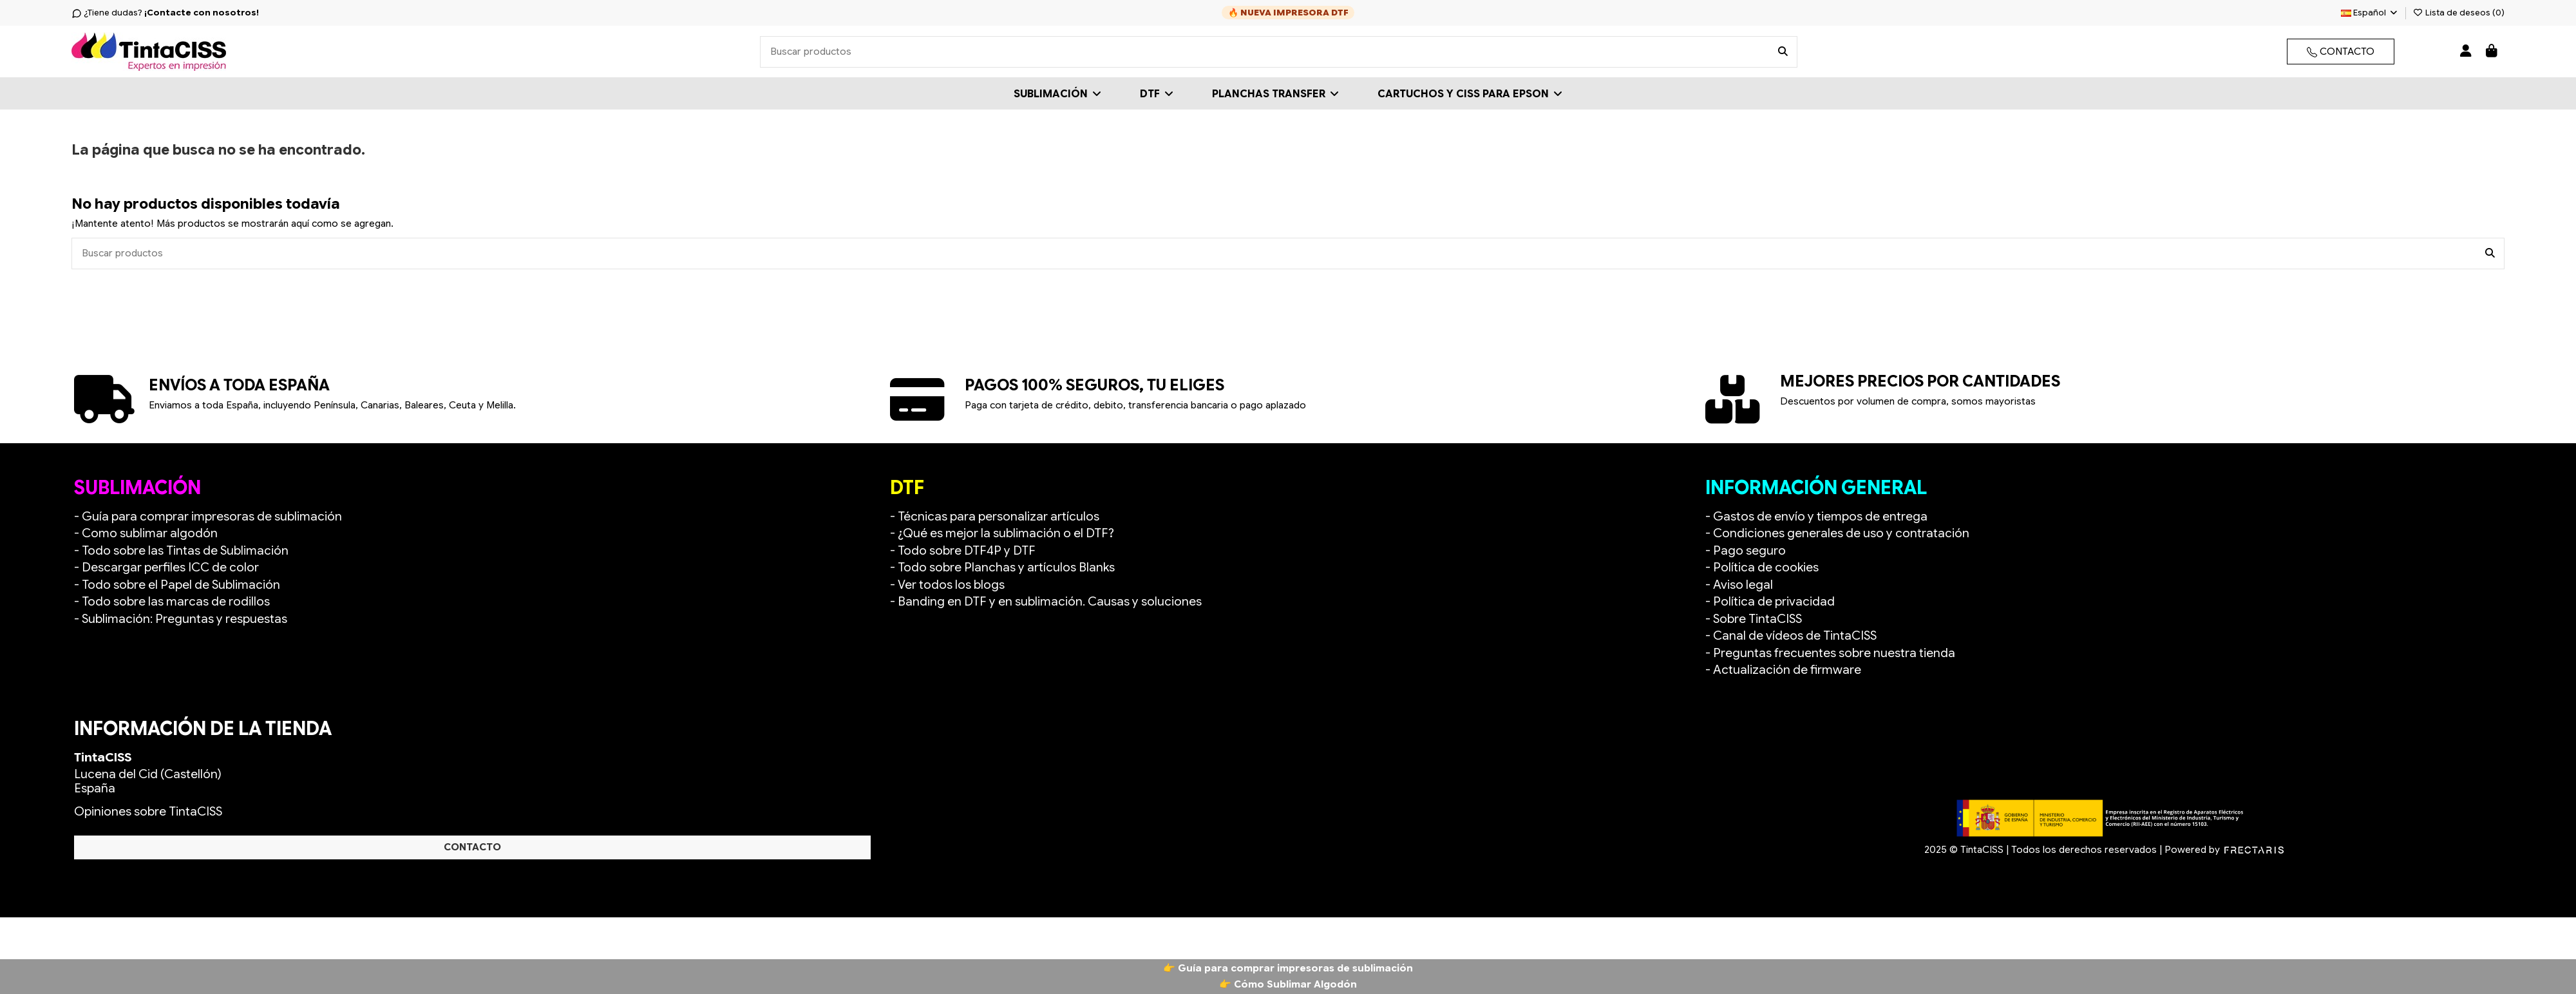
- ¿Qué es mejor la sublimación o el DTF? (1002, 533)
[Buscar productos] (1782, 52)
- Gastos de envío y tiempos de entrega (1816, 516)
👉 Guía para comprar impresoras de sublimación (1288, 968)
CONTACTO (2340, 51)
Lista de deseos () (2459, 12)
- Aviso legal (1739, 584)
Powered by (2224, 849)
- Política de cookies (1762, 567)
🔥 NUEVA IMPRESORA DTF (1288, 12)
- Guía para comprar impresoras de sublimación (208, 516)
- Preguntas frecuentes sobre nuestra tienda (1830, 652)
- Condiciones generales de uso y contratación (1837, 533)
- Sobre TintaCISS (1753, 618)
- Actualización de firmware (1783, 669)
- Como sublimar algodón (146, 533)
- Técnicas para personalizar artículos (994, 516)
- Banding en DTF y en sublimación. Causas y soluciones (1046, 601)
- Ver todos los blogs (947, 584)
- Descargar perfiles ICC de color (166, 567)
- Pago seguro (1745, 550)
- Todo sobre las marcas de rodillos (172, 601)
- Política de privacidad (1770, 601)
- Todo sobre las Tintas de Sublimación (181, 550)
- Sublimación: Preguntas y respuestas (180, 618)
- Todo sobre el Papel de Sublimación (177, 584)
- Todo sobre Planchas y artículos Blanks (1002, 567)
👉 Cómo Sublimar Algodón (1288, 984)
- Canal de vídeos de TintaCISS (1791, 635)
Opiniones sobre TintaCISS (148, 811)
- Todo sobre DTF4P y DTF (963, 550)
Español (2369, 12)
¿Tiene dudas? (165, 12)
